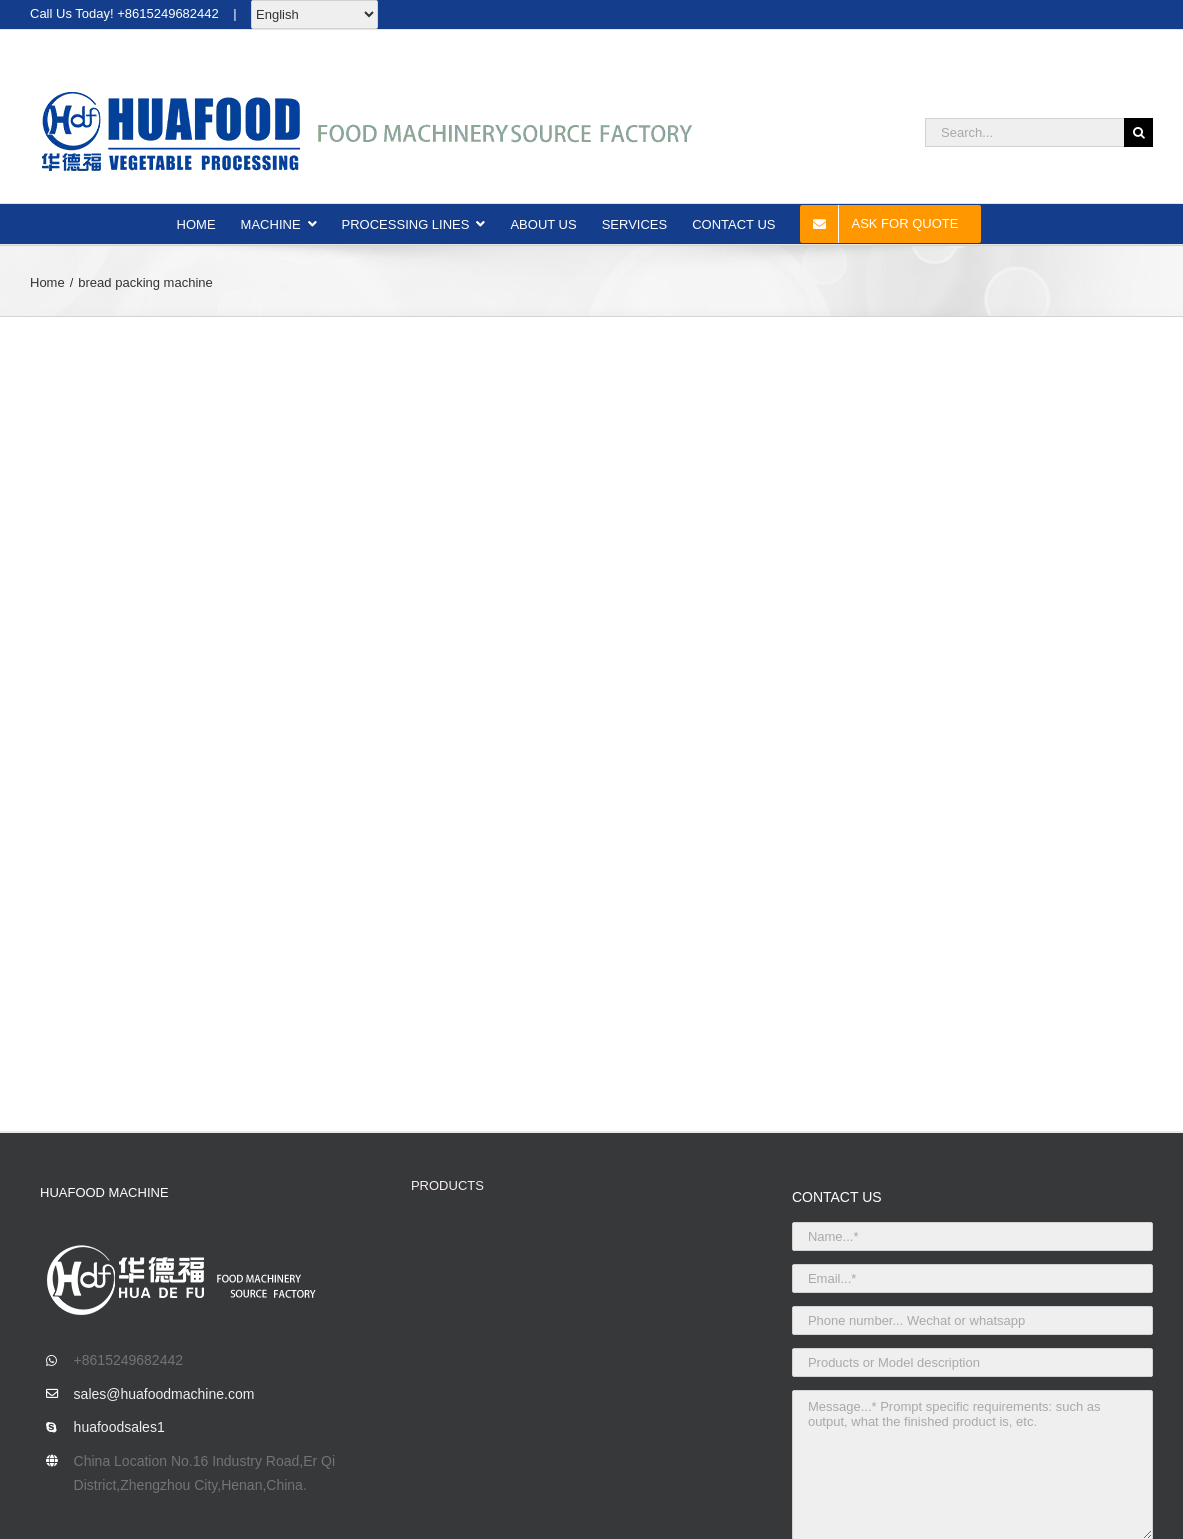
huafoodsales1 (119, 1427)
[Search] (1138, 132)
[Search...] (1024, 132)
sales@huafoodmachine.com (164, 1394)
